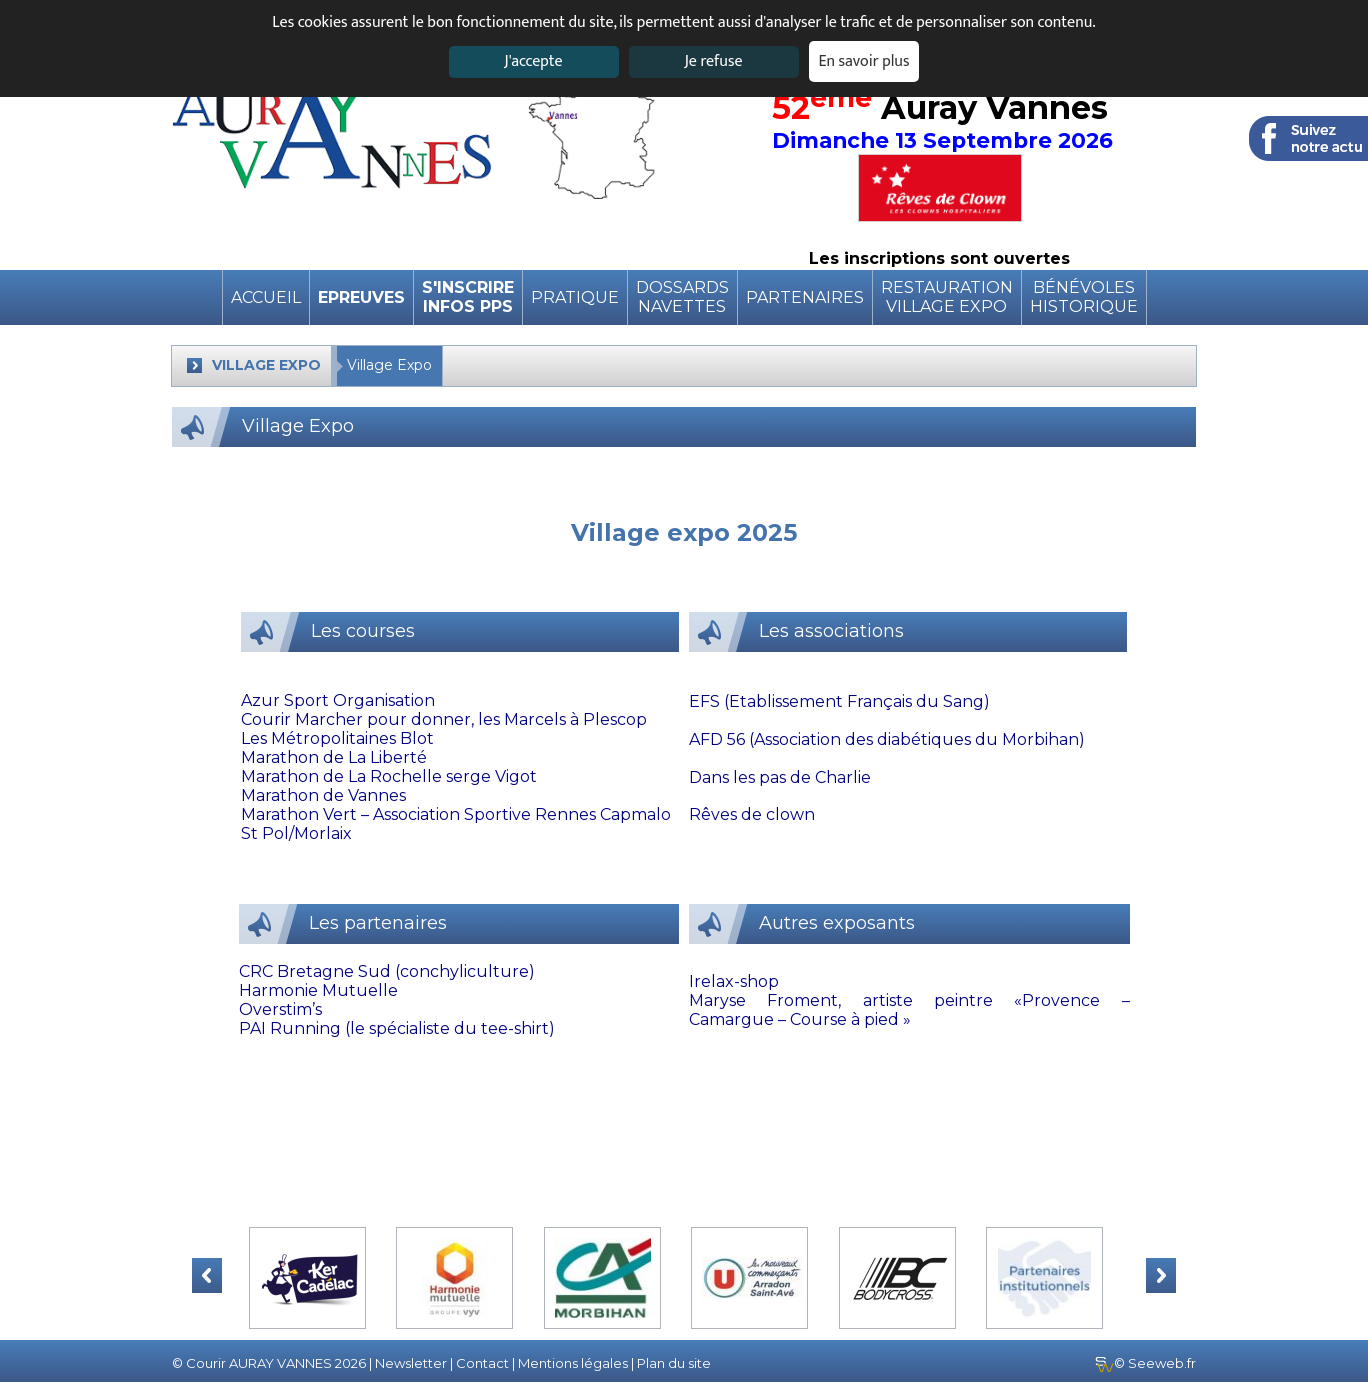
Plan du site (674, 1363)
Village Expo (389, 365)
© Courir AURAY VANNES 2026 (269, 1363)
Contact (482, 1363)
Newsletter (411, 1363)
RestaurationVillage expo (947, 297)
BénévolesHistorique (1084, 297)
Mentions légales (573, 1363)
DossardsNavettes (682, 297)
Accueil (266, 297)
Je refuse (714, 61)
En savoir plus (864, 61)
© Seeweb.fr (1145, 1363)
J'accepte (533, 61)
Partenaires (805, 297)
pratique (575, 297)
